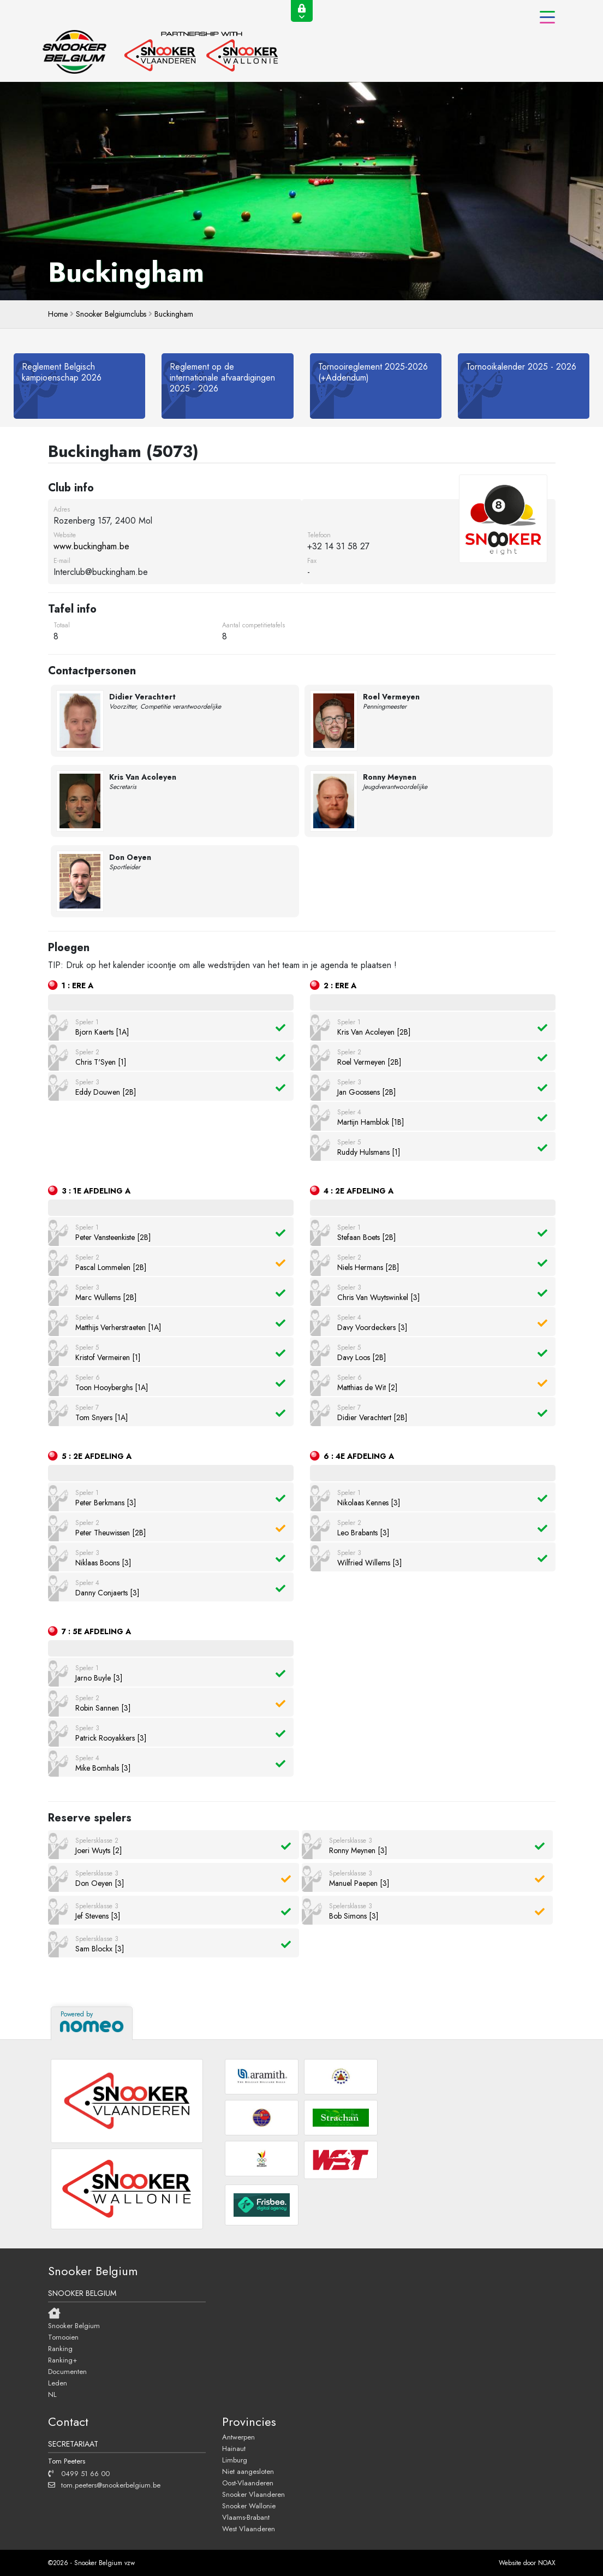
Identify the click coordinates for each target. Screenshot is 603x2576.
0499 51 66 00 (79, 2473)
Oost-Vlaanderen (247, 2483)
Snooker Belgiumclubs (111, 313)
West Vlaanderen (248, 2528)
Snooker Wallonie (249, 2505)
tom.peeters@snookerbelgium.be (104, 2485)
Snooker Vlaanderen (253, 2494)
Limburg (234, 2460)
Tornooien (63, 2337)
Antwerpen (238, 2437)
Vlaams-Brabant (246, 2517)
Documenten (67, 2371)
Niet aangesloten (248, 2471)
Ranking (60, 2348)
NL (52, 2394)
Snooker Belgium (74, 2325)
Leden (57, 2383)
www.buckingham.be (91, 546)
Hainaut (234, 2448)
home (58, 313)
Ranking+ (62, 2360)
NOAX (547, 2563)
